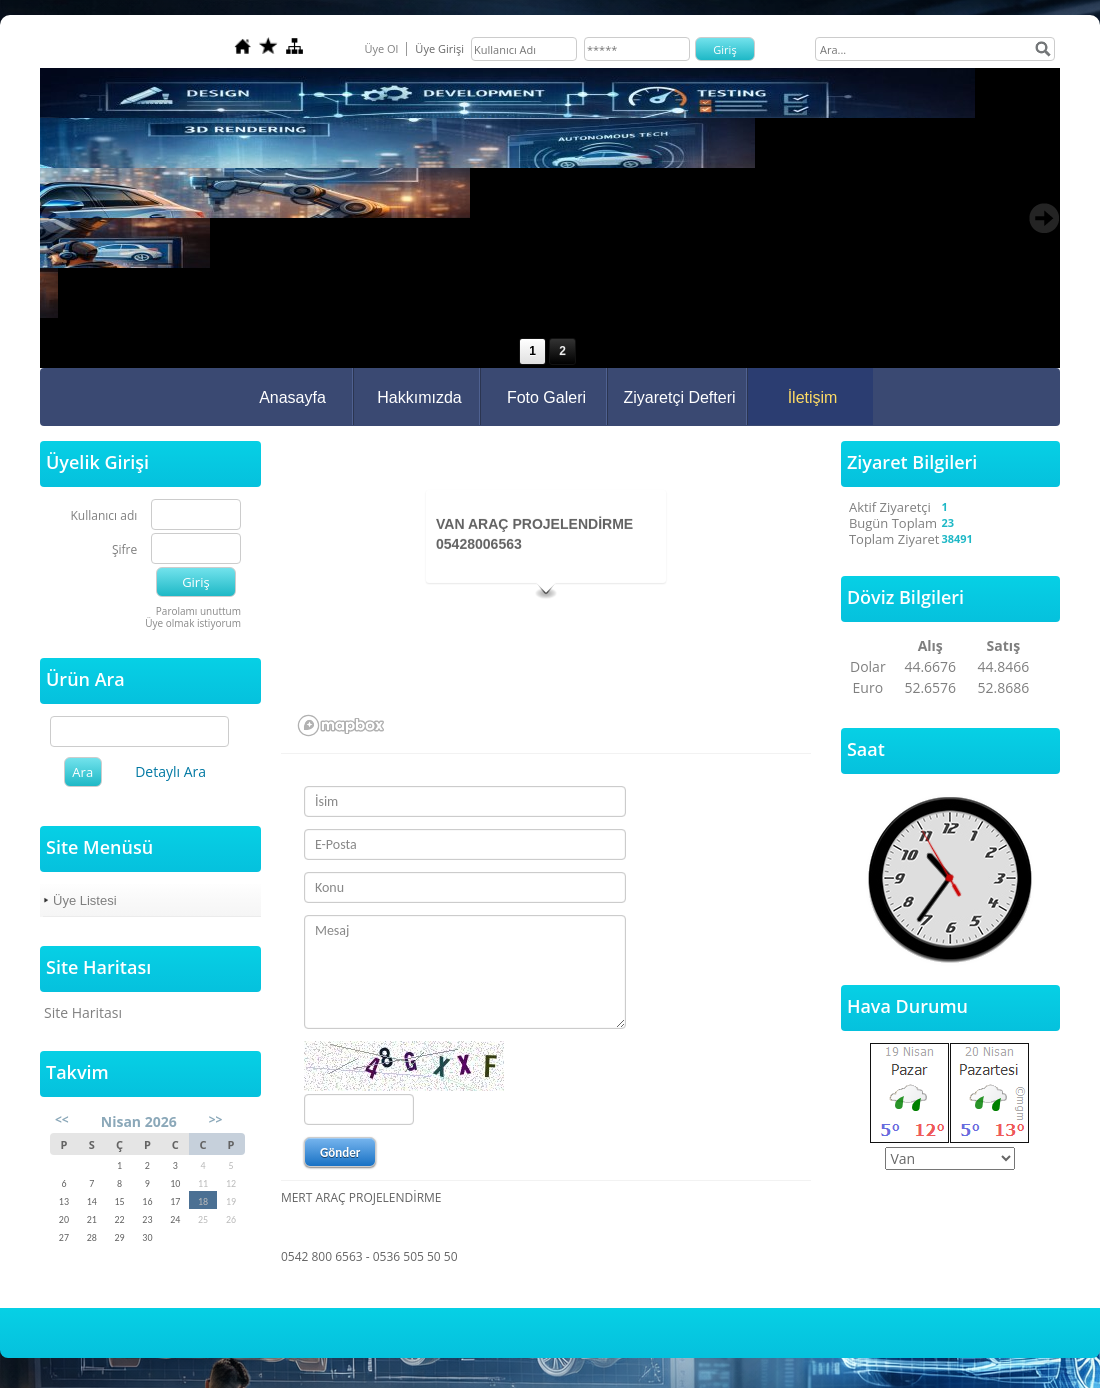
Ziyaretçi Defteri (679, 397)
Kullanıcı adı (104, 516)
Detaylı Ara (170, 771)
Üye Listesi (85, 900)
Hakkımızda (419, 397)
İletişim (813, 397)
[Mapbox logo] (341, 725)
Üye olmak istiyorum (193, 623)
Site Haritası (83, 1012)
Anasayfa (292, 397)
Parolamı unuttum (198, 611)
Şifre (124, 550)
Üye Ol (381, 48)
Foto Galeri (546, 397)
